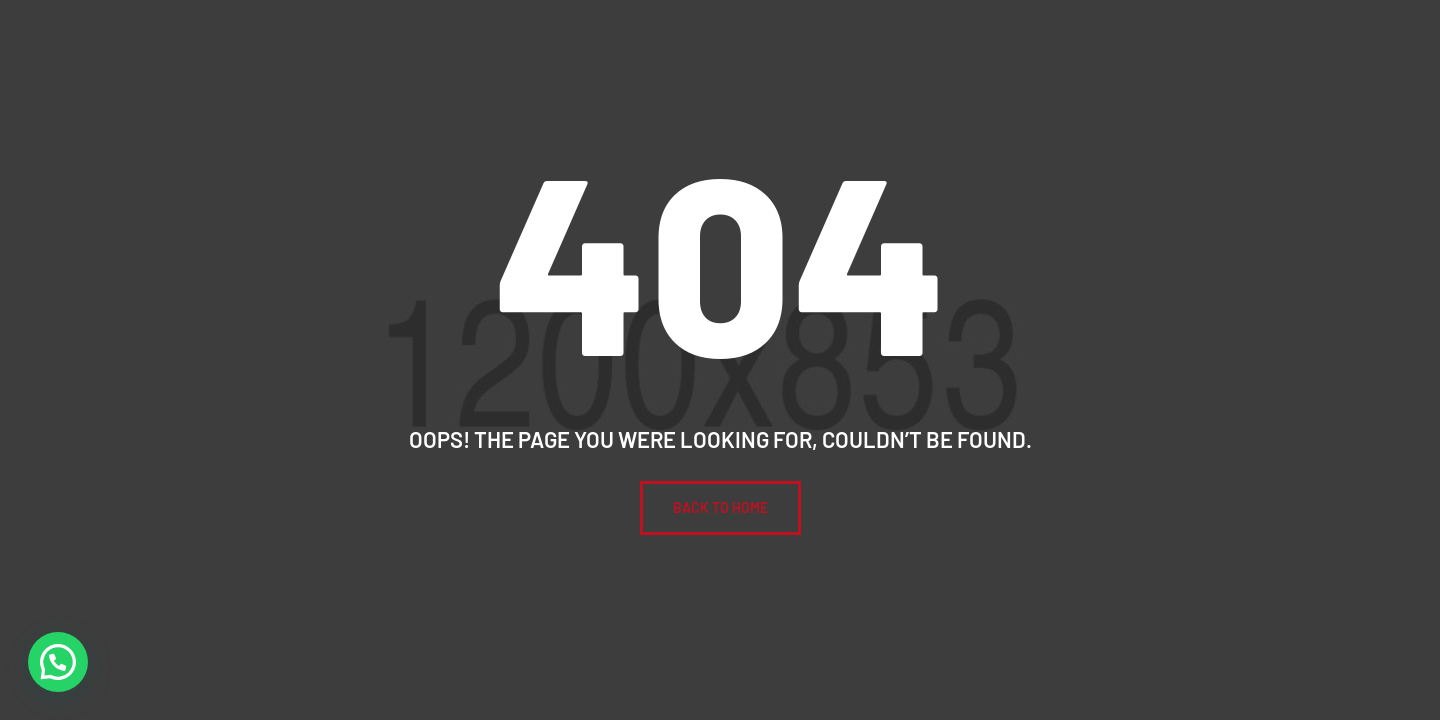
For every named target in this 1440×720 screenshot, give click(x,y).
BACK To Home (720, 507)
